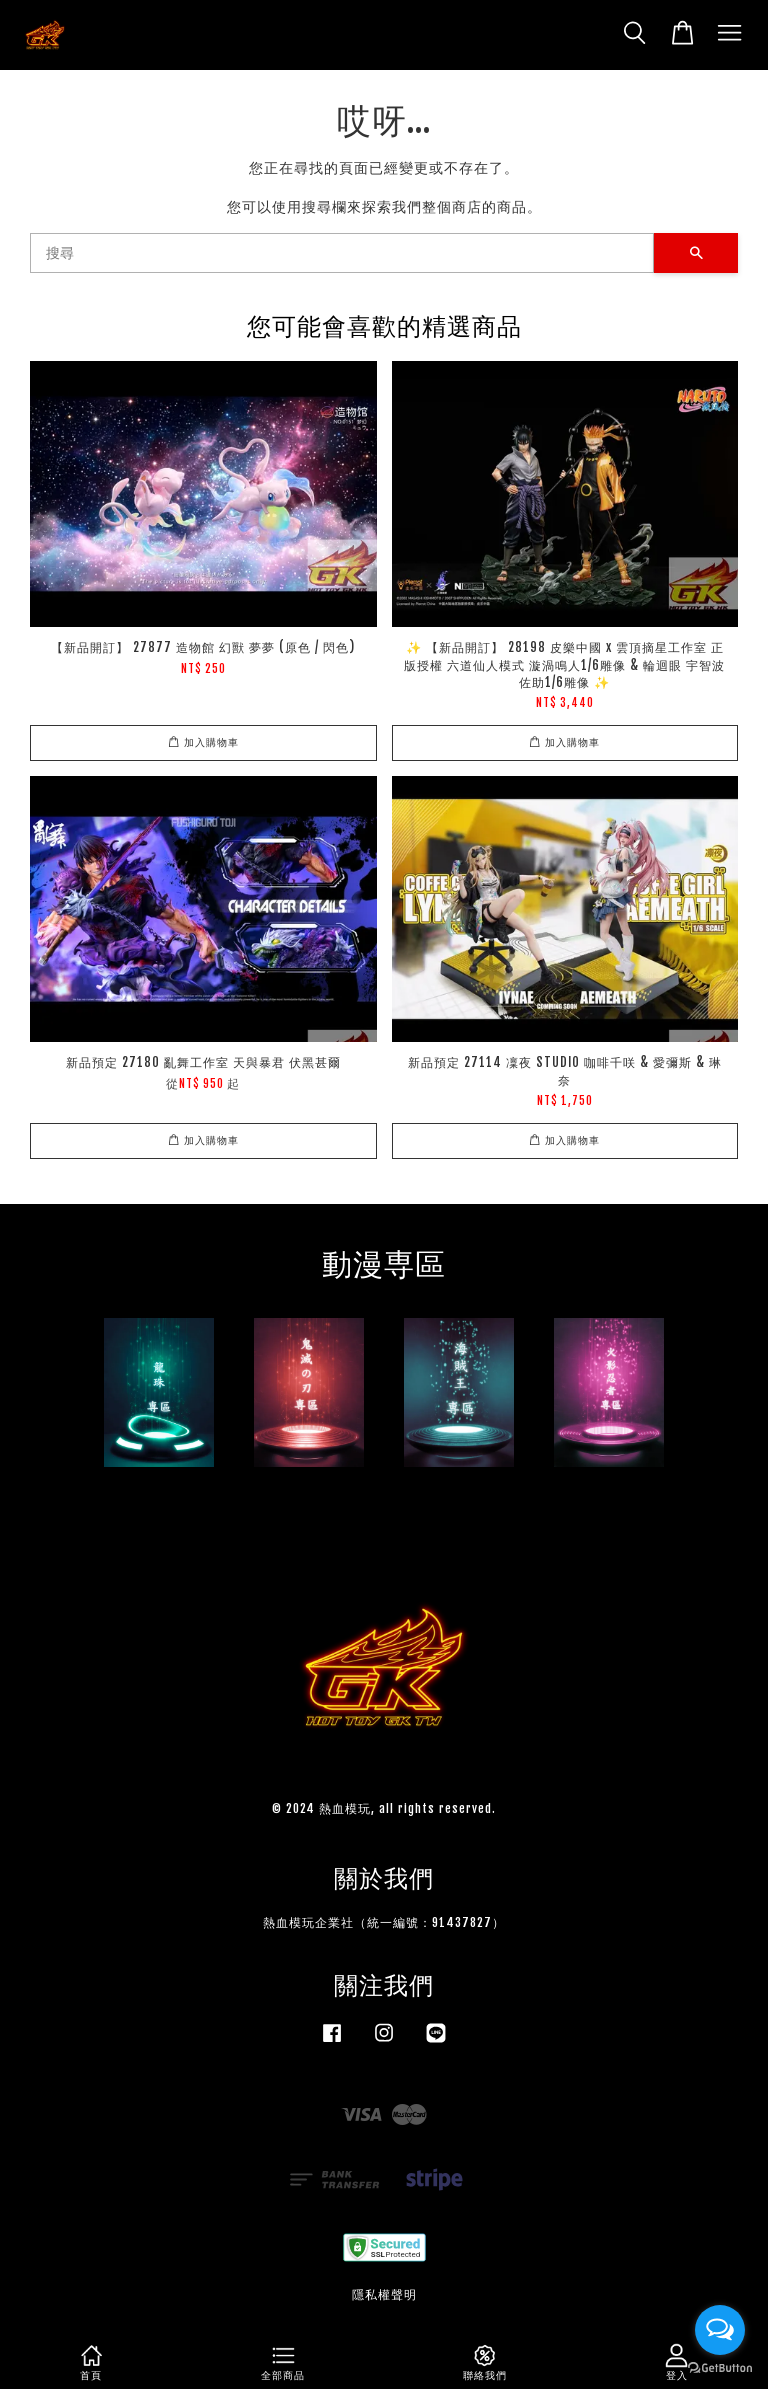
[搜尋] (342, 253)
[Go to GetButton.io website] (720, 2368)
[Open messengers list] (720, 2330)
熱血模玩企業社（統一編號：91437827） (384, 1922)
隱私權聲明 (384, 2294)
